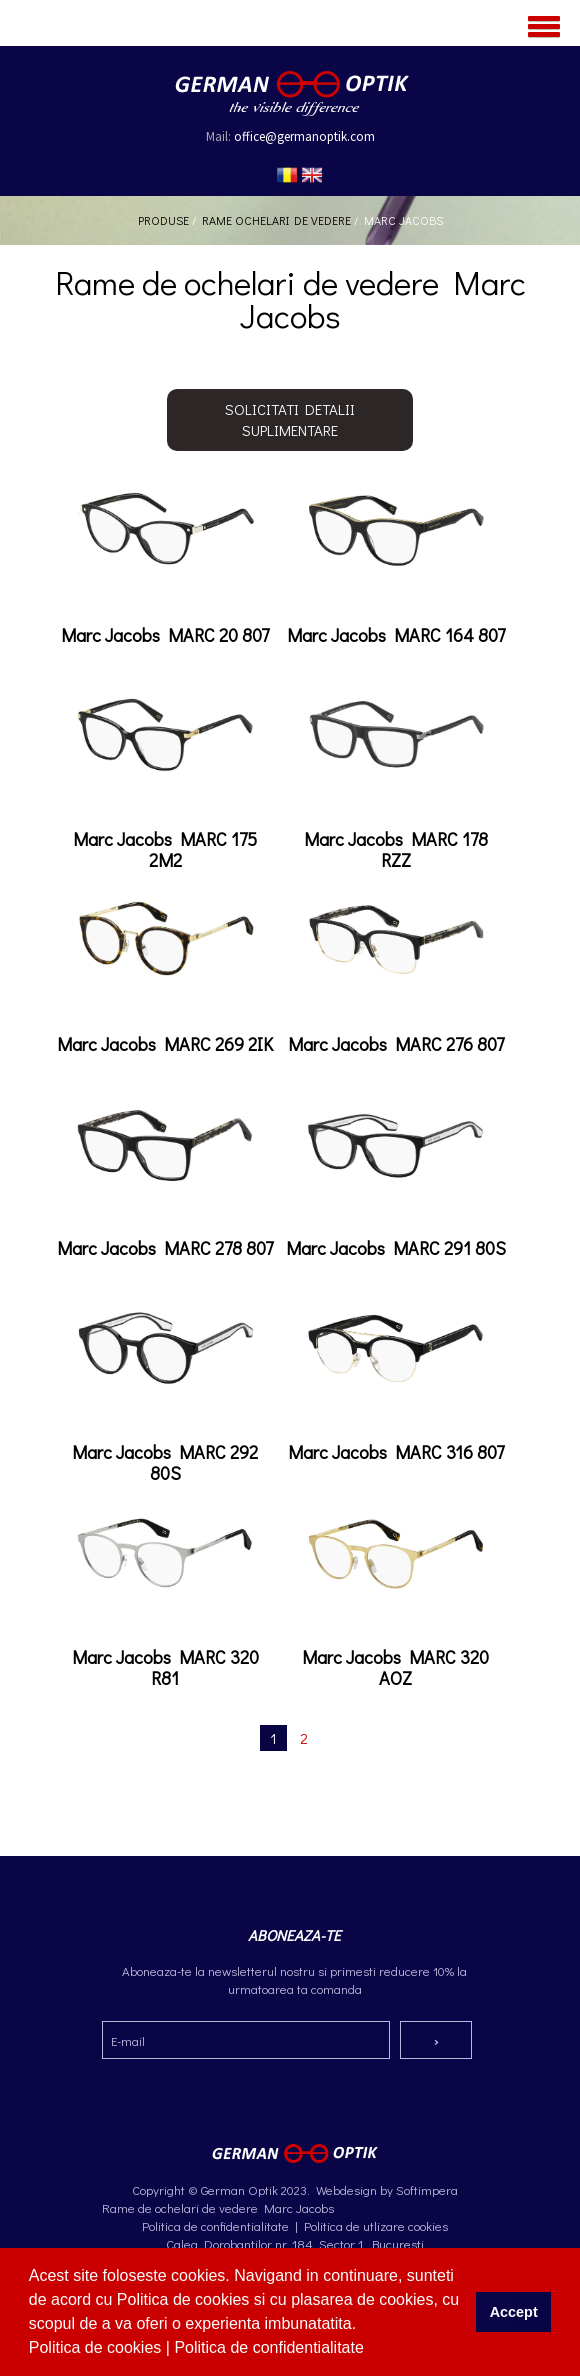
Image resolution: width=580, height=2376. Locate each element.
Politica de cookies (97, 2347)
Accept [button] (514, 2312)
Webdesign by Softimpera (385, 2189)
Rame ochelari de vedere (276, 220)
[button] (371, 2350)
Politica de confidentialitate (271, 2347)
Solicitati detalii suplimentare (290, 419)
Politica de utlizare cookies (376, 2225)
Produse (163, 220)
